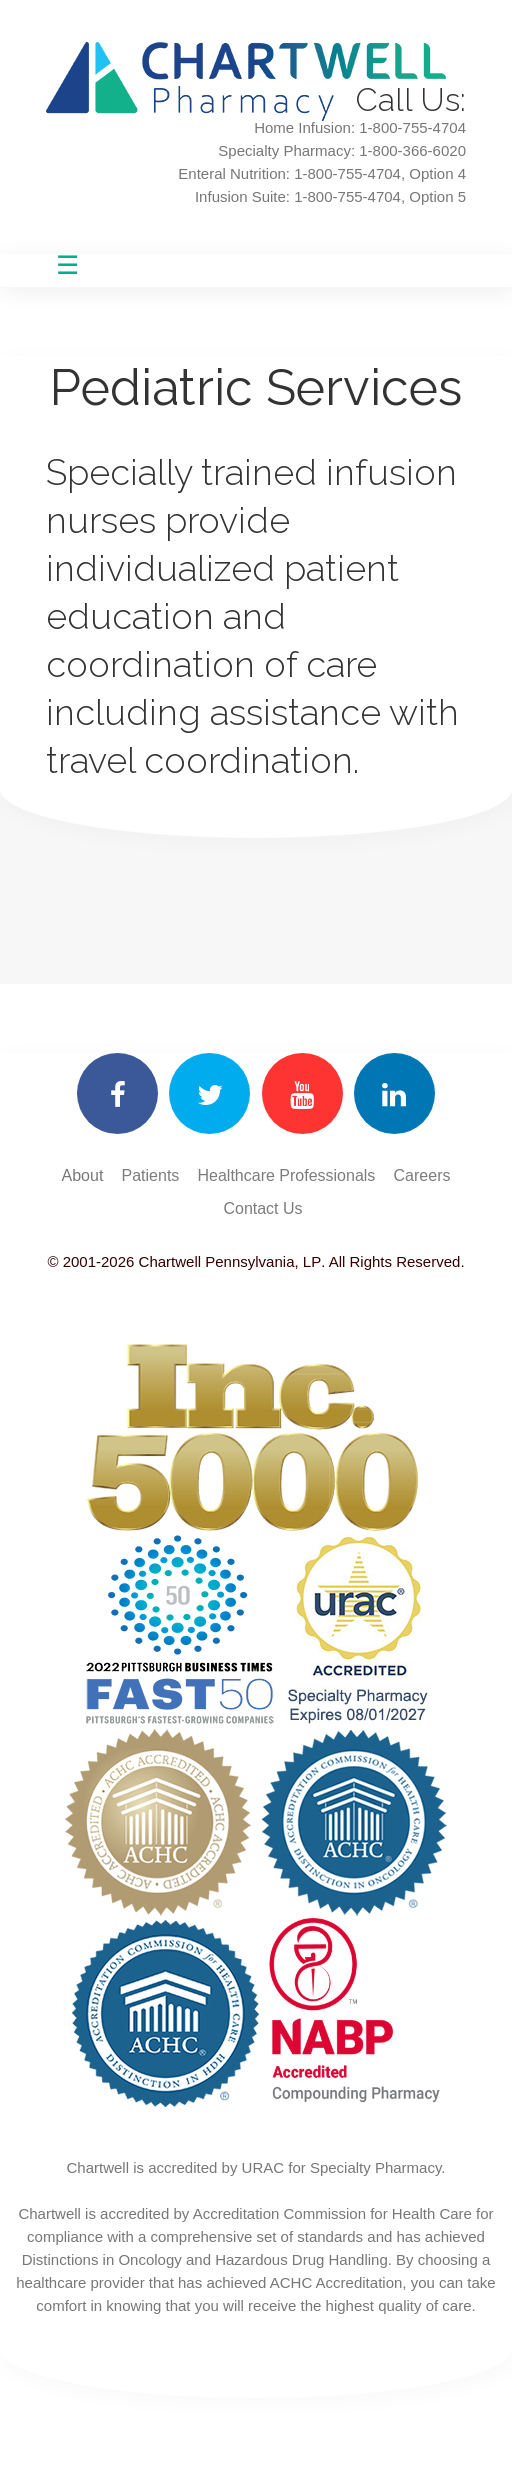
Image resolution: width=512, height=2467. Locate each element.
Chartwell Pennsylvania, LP (227, 1261)
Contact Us (262, 1208)
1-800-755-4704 (347, 173)
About (83, 1175)
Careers (422, 1175)
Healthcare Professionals (287, 1175)
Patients (151, 1175)
